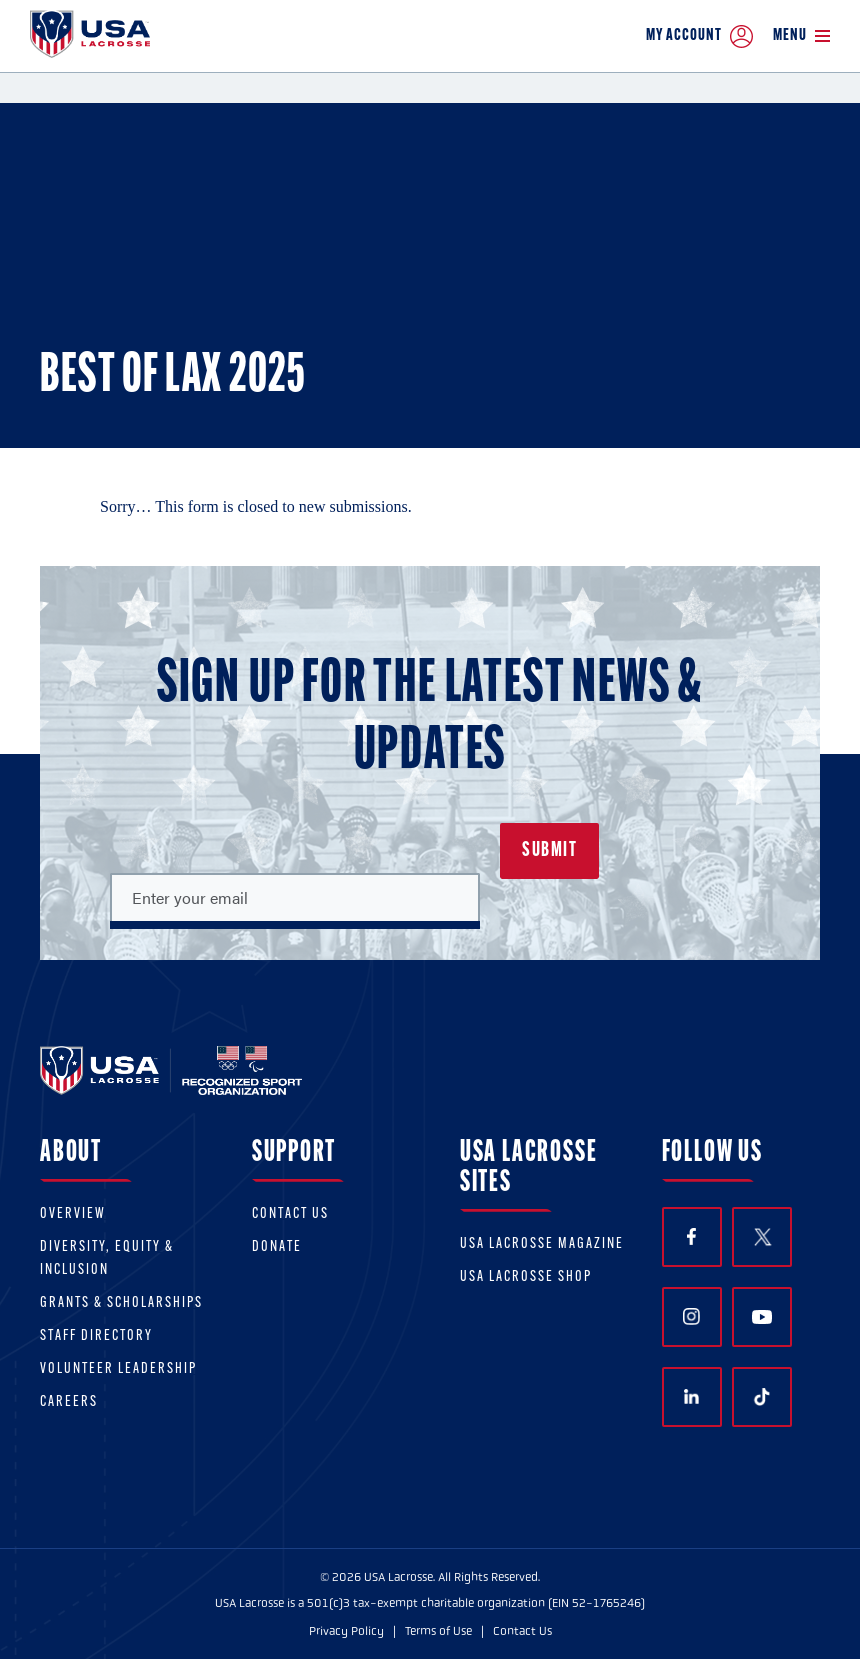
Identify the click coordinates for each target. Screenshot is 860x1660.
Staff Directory (96, 1336)
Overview (73, 1214)
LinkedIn (691, 1396)
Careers (69, 1402)
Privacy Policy (346, 1631)
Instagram (691, 1316)
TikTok (762, 1397)
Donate (277, 1247)
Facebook (691, 1236)
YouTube (762, 1317)
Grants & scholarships (121, 1303)
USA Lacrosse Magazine (542, 1244)
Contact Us (290, 1214)
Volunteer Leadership (118, 1369)
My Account (699, 36)
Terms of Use (438, 1631)
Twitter (762, 1237)
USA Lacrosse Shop (526, 1277)
